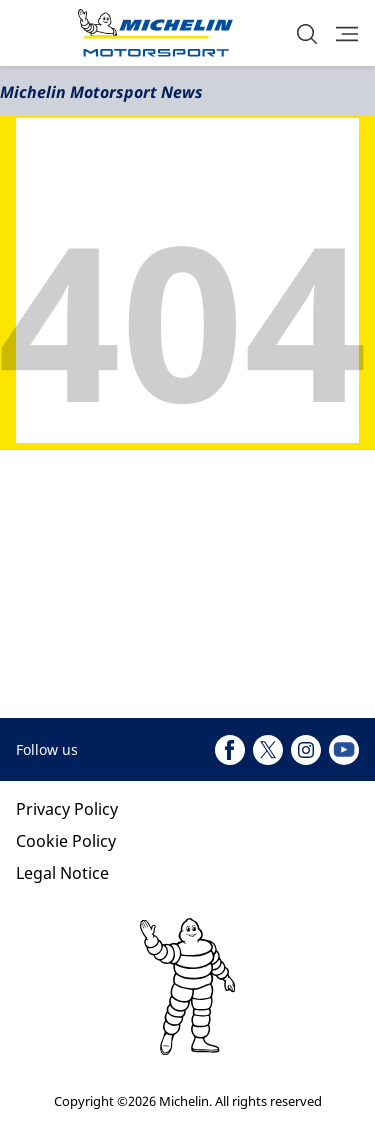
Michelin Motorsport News (101, 92)
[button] (307, 33)
